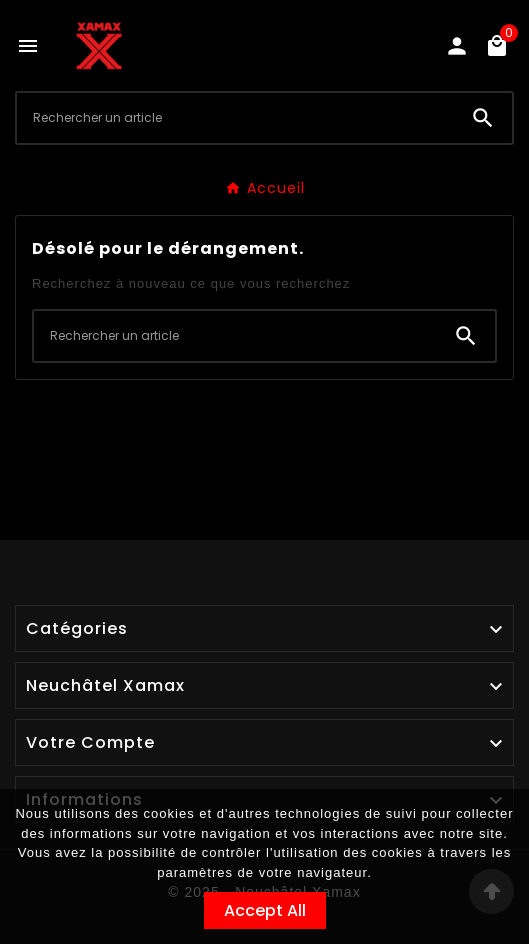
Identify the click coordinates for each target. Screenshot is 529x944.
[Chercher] (235, 118)
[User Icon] (457, 46)
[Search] (483, 118)
